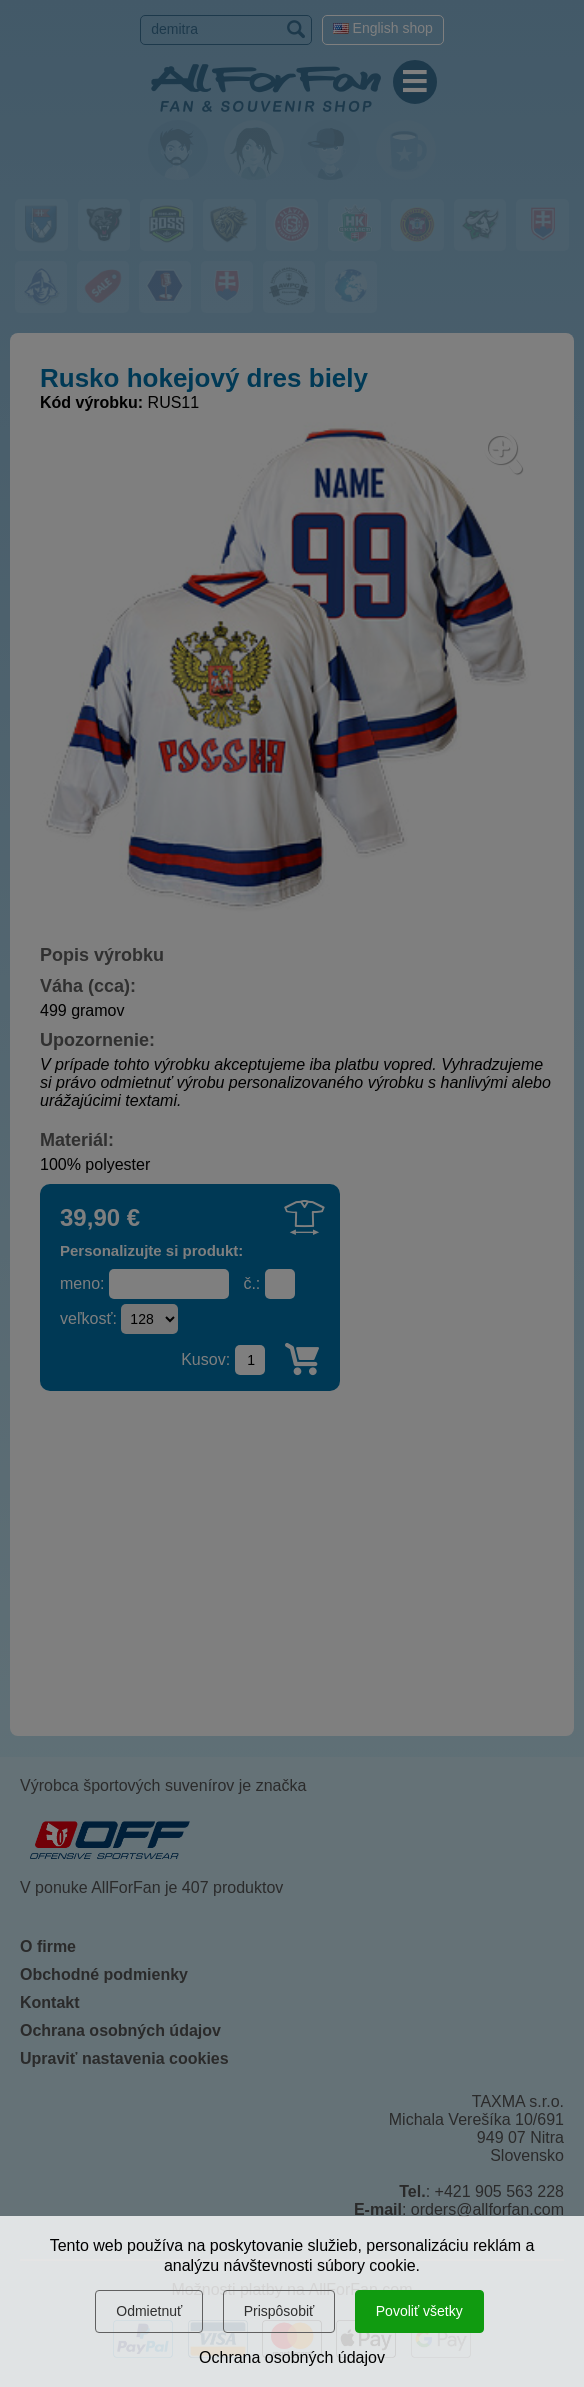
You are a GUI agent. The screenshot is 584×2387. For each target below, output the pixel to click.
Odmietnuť (149, 2311)
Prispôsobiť (279, 2311)
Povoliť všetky (419, 2311)
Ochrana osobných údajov (292, 2357)
